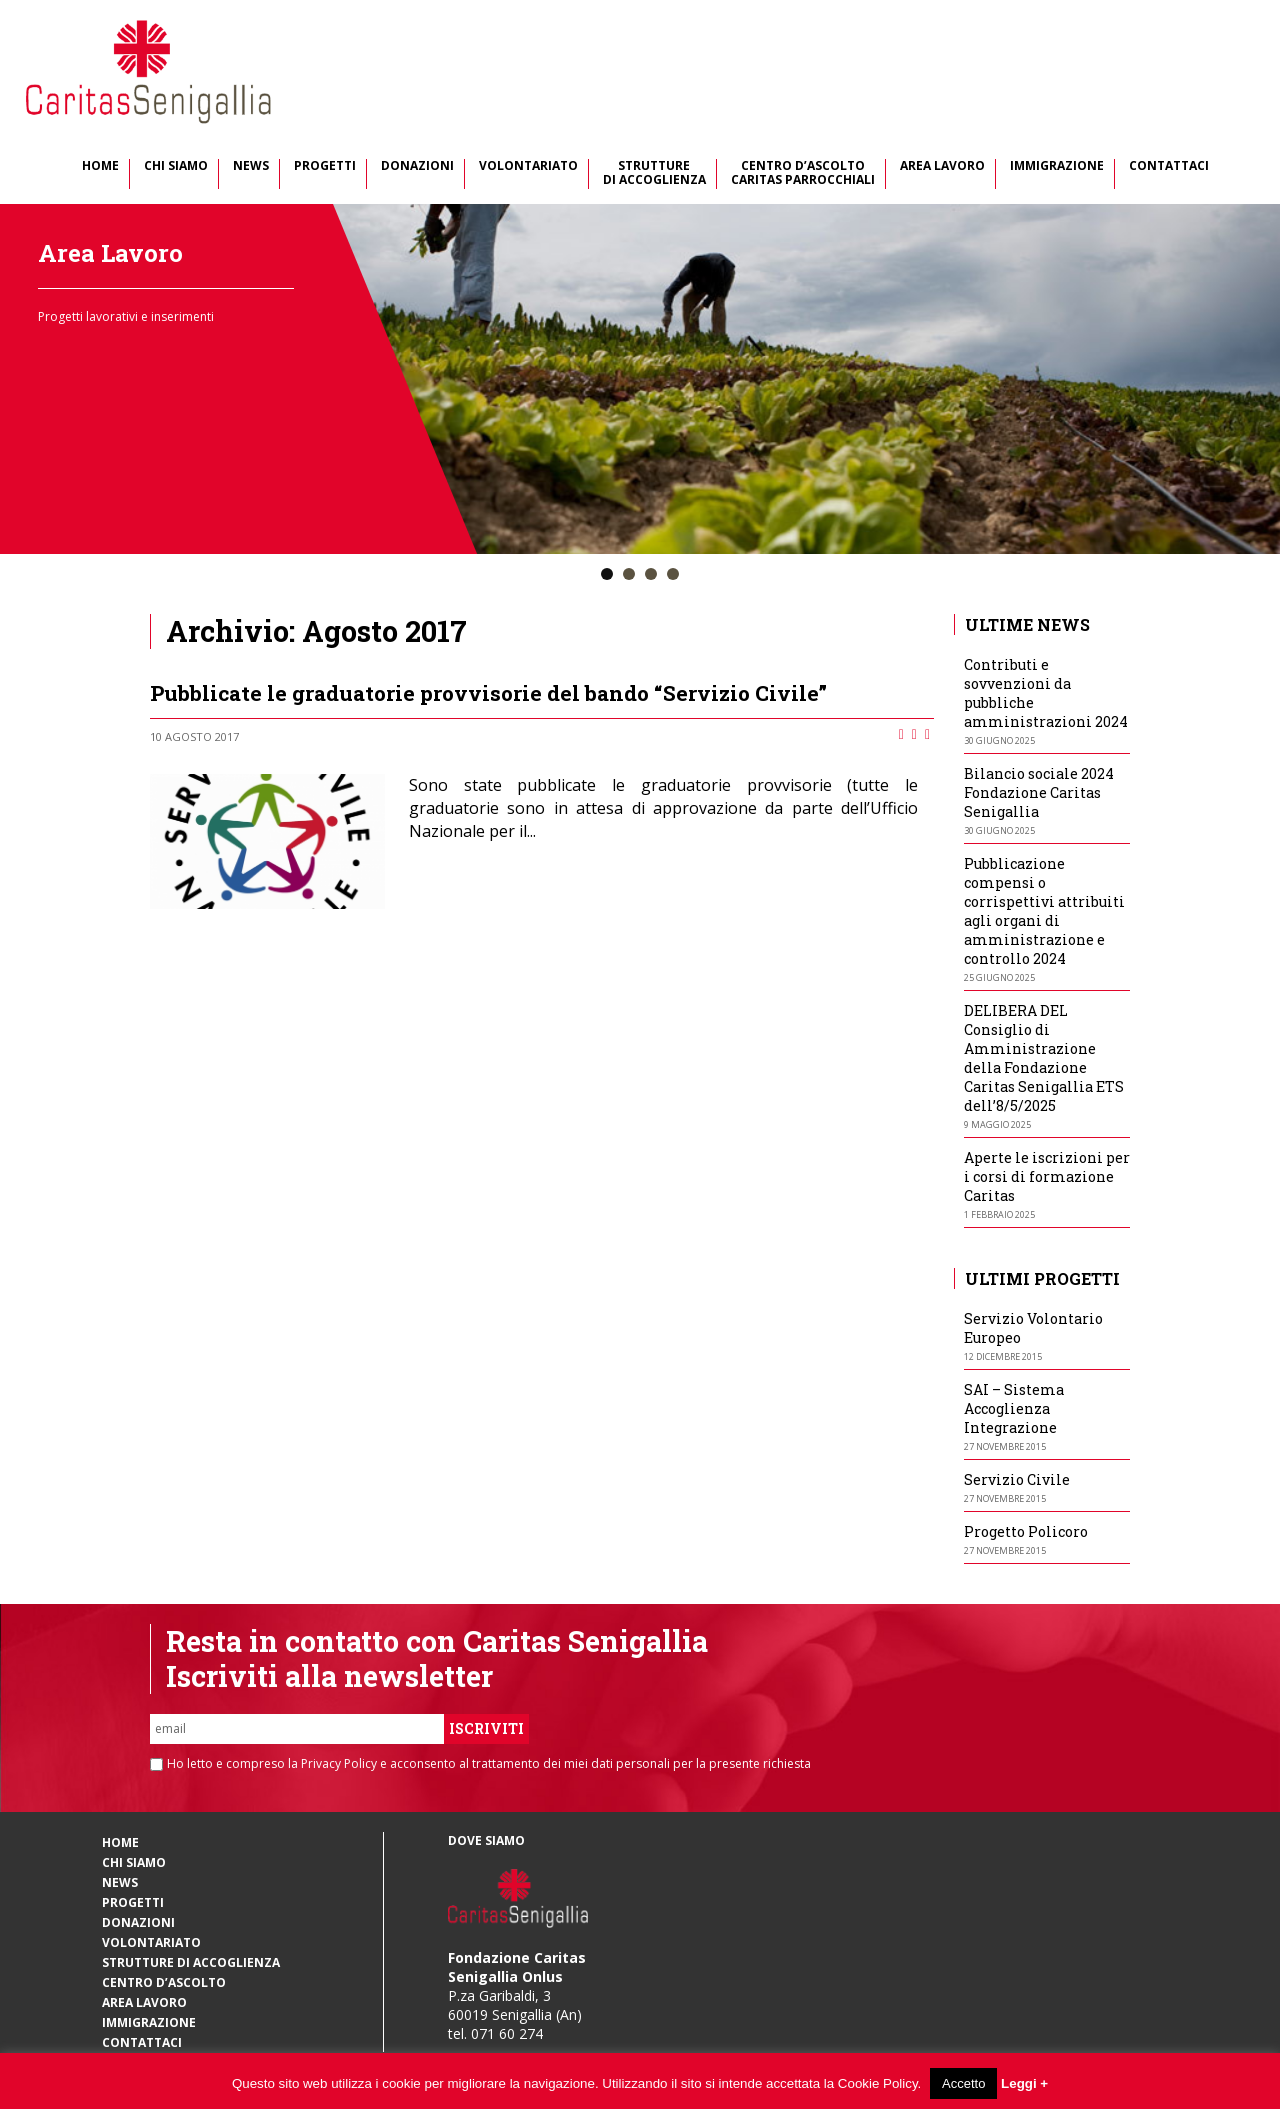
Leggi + (1024, 2083)
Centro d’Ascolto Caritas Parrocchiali (803, 173)
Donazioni (417, 166)
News (251, 166)
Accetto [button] (963, 2083)
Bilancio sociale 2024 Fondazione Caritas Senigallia (1039, 792)
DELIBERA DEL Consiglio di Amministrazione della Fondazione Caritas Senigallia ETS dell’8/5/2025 (1044, 1058)
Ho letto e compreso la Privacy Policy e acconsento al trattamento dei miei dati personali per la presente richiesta (489, 1764)
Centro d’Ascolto (164, 1982)
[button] (607, 575)
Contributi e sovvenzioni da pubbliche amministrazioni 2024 (1046, 693)
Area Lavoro (942, 166)
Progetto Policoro (1026, 1531)
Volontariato (528, 166)
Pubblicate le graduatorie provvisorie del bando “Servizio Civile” (488, 693)
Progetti (325, 166)
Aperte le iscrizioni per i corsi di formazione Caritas (1047, 1176)
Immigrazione (1057, 166)
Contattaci (1169, 166)
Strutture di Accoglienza (654, 173)
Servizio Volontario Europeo (1033, 1328)
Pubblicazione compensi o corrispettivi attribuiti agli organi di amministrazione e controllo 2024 (1044, 911)
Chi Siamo (176, 166)
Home (100, 166)
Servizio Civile (1017, 1479)
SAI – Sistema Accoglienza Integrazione (1014, 1408)
